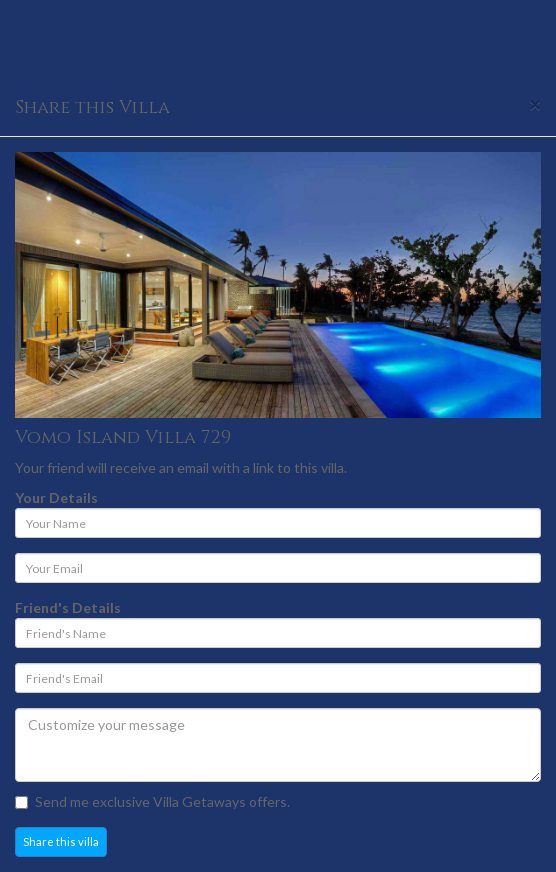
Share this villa (61, 841)
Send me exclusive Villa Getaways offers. (152, 801)
